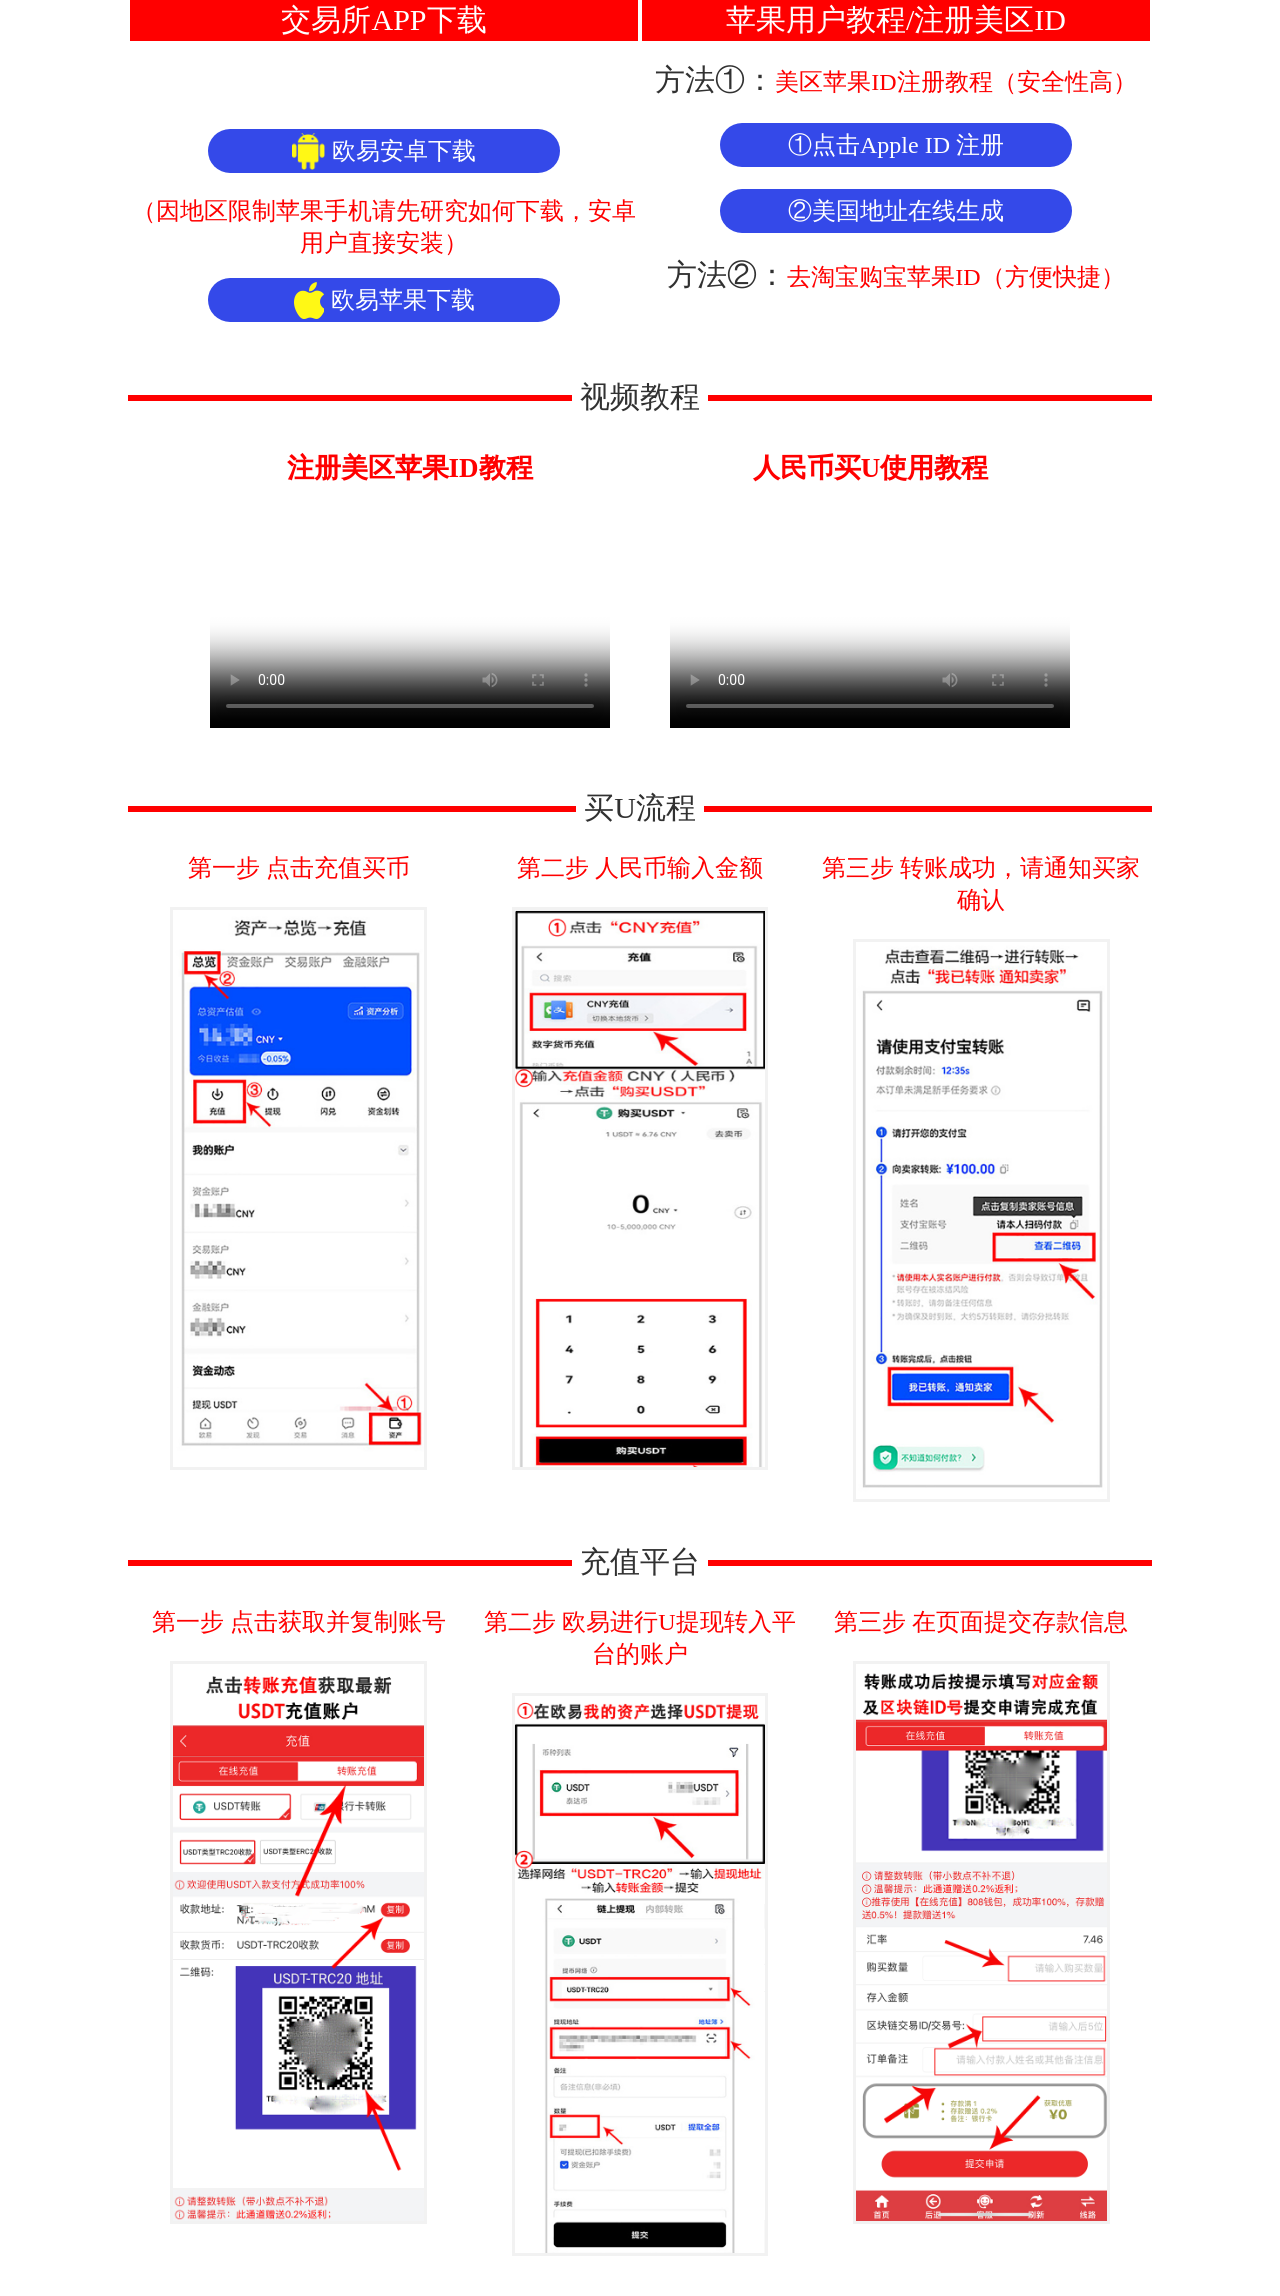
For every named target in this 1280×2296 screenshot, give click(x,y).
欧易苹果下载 (384, 300)
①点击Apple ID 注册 (896, 145)
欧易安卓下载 (383, 151)
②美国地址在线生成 (896, 211)
